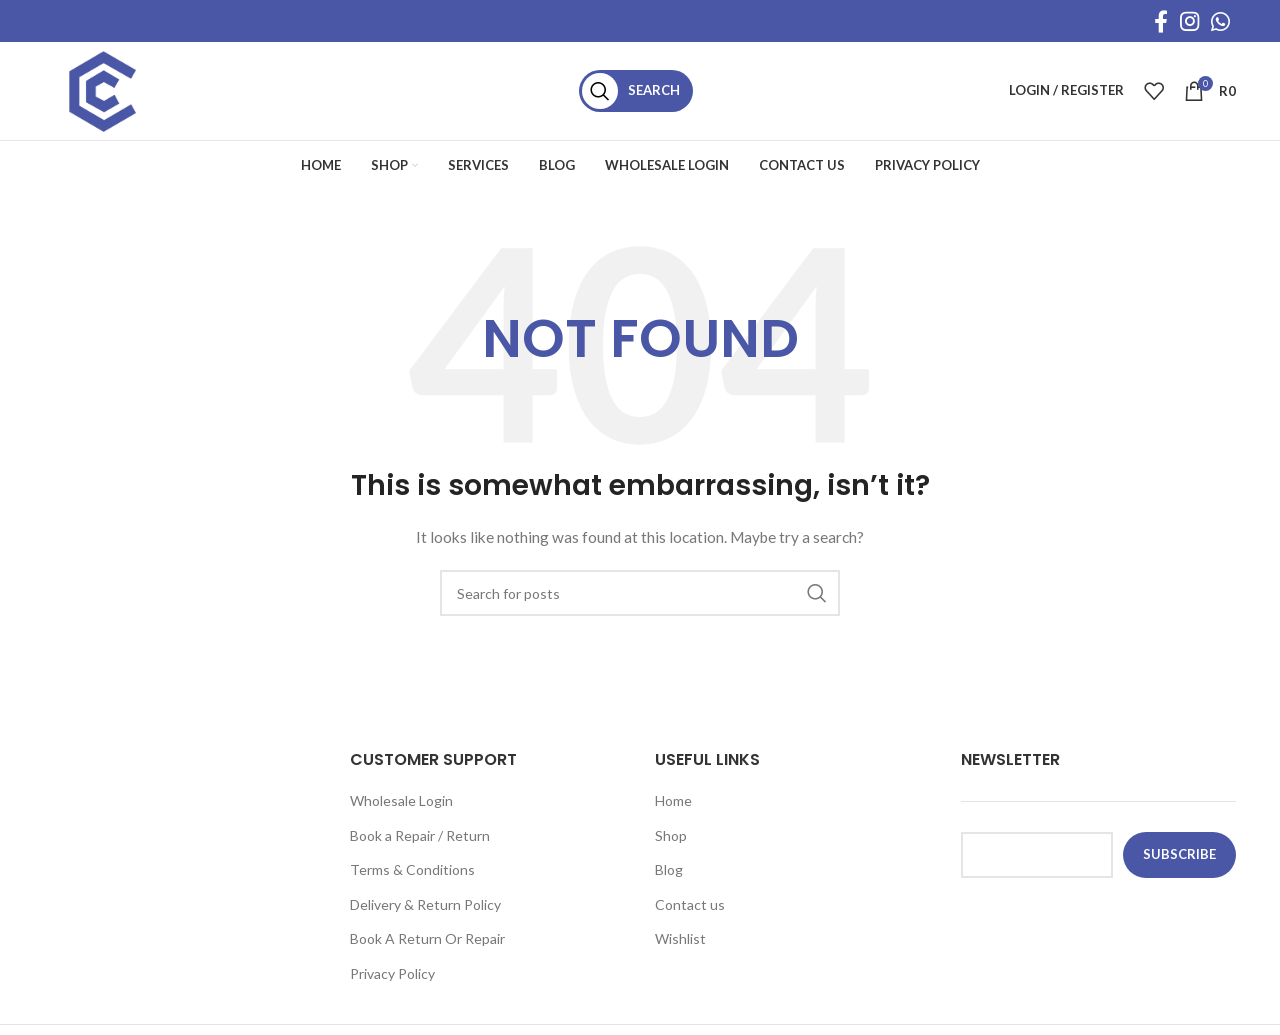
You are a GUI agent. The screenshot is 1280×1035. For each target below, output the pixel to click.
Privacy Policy (392, 979)
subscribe (1179, 860)
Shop (671, 840)
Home (673, 806)
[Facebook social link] (1161, 21)
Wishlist (680, 944)
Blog (669, 875)
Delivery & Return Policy (425, 910)
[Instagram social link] (1189, 21)
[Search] (643, 94)
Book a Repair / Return (420, 840)
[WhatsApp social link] (1220, 21)
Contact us (690, 910)
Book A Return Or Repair (427, 944)
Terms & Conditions (412, 875)
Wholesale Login (401, 806)
